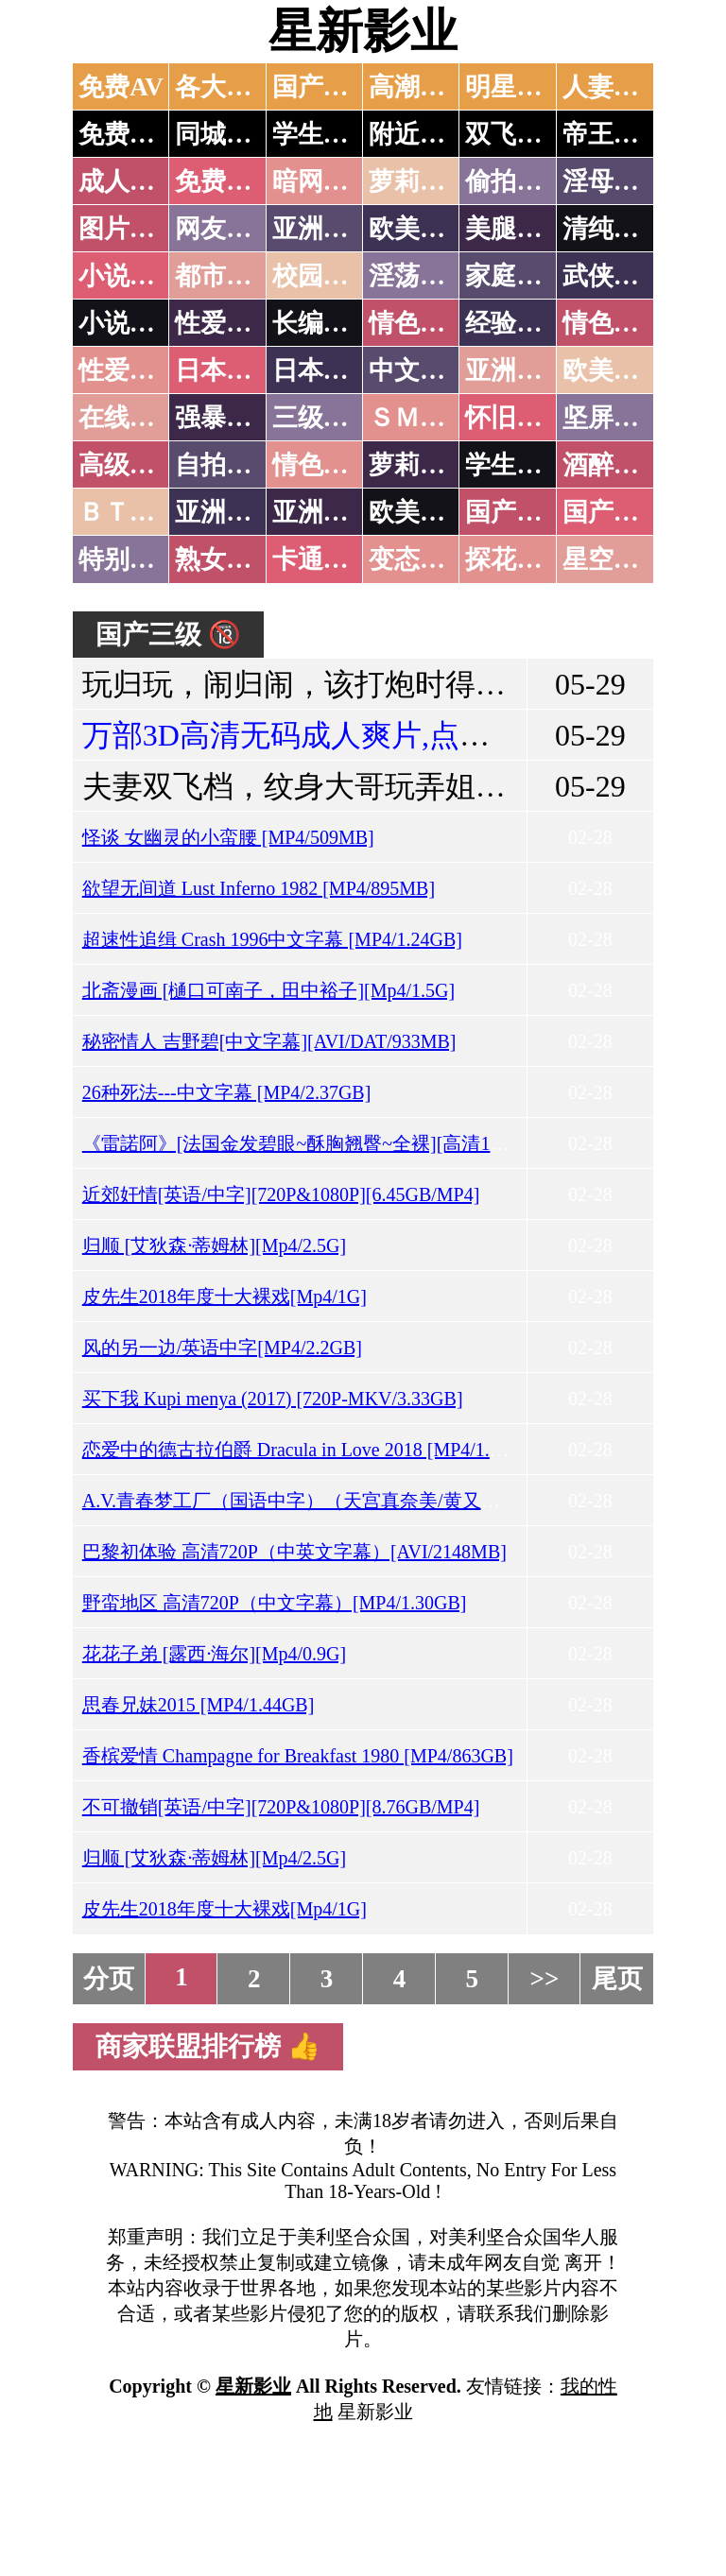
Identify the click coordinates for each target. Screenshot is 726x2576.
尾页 (617, 1979)
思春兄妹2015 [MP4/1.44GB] (198, 1704)
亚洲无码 (226, 512)
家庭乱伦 (516, 276)
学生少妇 (323, 134)
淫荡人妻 (420, 276)
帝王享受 (613, 134)
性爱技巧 (226, 323)
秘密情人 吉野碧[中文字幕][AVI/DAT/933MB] (269, 1041)
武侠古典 (613, 276)
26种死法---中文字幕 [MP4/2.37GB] (227, 1092)
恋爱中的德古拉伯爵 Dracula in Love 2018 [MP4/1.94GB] (312, 1449)
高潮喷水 (420, 87)
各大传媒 (226, 87)
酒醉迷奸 (613, 465)
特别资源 (129, 559)
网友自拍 (226, 229)
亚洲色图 (323, 229)
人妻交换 (613, 87)
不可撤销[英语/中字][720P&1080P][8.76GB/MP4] (281, 1806)
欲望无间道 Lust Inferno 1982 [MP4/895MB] (258, 888)
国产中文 (323, 87)
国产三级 (613, 512)
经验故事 (516, 323)
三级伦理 (323, 418)
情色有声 (323, 465)
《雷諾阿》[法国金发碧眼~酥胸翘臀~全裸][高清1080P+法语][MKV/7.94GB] (393, 1143)
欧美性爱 (613, 370)
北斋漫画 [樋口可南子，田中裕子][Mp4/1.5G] (268, 990)
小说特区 (129, 276)
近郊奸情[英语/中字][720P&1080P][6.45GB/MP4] (281, 1194)
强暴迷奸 (226, 418)
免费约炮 (129, 134)
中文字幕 (420, 370)
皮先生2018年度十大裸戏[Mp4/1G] (224, 1296)
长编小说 (323, 323)
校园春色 (323, 276)
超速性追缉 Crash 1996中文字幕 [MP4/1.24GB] (272, 939)
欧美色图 (420, 229)
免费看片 (226, 181)
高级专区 (129, 465)
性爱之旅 (129, 370)
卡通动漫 (323, 559)
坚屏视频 (613, 418)
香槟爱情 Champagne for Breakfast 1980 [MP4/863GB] (297, 1755)
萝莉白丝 (420, 465)
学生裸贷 (516, 465)
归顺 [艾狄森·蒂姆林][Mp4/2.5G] (214, 1245)
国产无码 (516, 512)
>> (545, 1979)
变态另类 (420, 559)
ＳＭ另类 (420, 418)
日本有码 (323, 370)
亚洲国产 (516, 370)
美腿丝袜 (516, 229)
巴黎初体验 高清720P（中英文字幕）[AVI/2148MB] (294, 1551)
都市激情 (226, 276)
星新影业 (363, 31)
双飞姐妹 (516, 134)
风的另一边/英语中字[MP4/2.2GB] (222, 1347)
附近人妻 (420, 134)
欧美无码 (420, 512)
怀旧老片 (516, 418)
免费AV (121, 87)
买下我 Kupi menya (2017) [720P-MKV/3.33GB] (272, 1398)
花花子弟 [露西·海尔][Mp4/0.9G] (214, 1653)
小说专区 (129, 323)
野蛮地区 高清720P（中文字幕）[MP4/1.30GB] (274, 1602)
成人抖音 (129, 181)
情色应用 (613, 323)
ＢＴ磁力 (129, 512)
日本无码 (226, 370)
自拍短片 (226, 465)
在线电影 (129, 418)
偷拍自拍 (516, 181)
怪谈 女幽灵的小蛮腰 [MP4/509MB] (228, 837)
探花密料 (516, 559)
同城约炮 (226, 134)
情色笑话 (420, 323)
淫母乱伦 (613, 181)
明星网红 (516, 87)
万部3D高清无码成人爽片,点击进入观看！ (361, 735)
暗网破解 (323, 181)
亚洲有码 (323, 512)
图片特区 (129, 229)
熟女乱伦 (226, 559)
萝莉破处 (420, 181)
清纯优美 (613, 229)
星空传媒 (613, 559)
